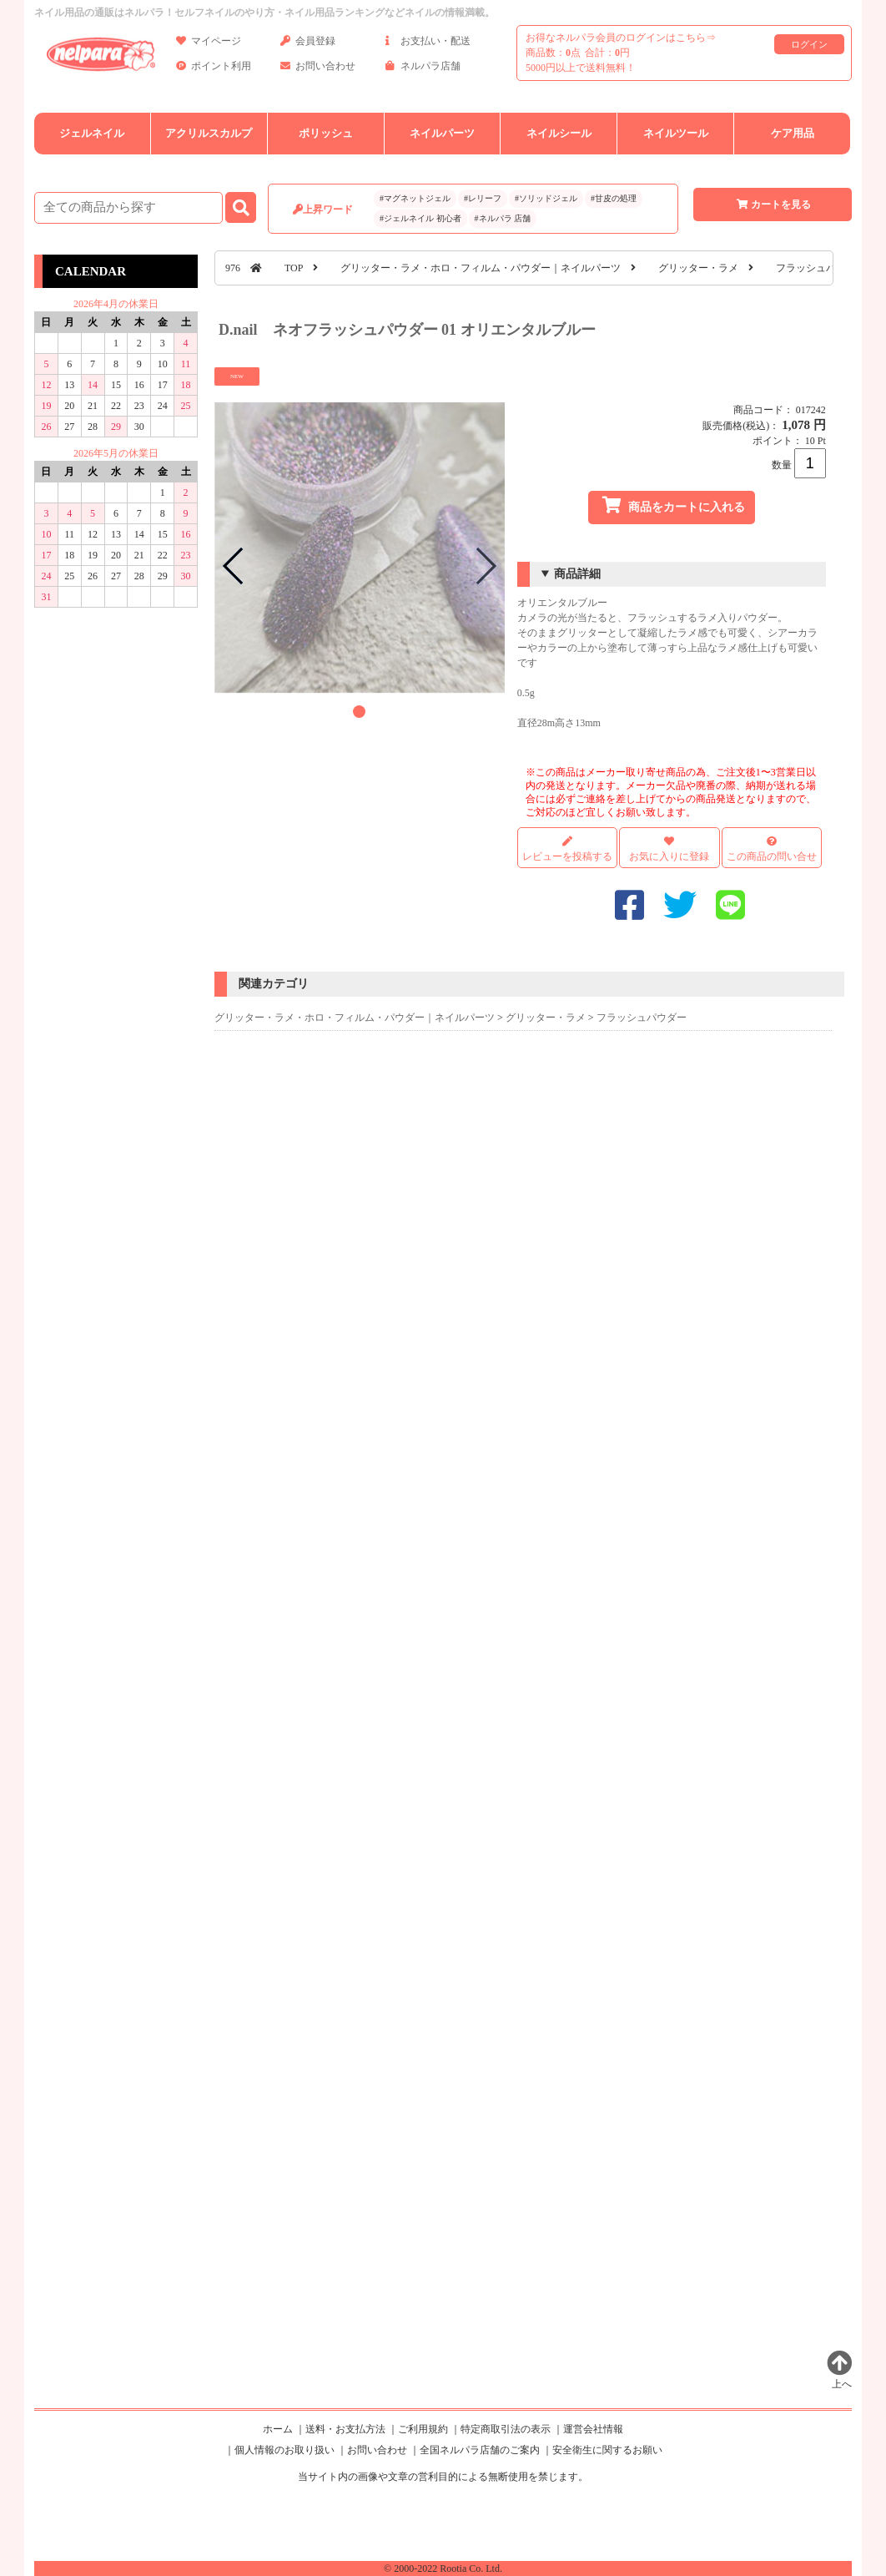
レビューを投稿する (567, 849)
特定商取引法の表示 (506, 2429)
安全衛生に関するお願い (607, 2450)
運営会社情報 (593, 2429)
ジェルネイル (91, 133)
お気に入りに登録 (669, 856)
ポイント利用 (213, 69)
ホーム (278, 2429)
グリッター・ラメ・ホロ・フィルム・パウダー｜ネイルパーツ (480, 268)
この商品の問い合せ (772, 856)
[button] (359, 711)
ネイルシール (559, 133)
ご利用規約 (423, 2429)
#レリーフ (482, 198)
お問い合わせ (317, 69)
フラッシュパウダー (821, 268)
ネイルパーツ (442, 133)
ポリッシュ (326, 133)
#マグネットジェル (415, 198)
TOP (293, 268)
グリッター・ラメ (698, 268)
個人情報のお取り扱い (284, 2450)
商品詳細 (577, 574)
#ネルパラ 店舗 (503, 218)
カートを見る (772, 204)
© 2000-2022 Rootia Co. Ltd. (443, 2568)
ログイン (809, 44)
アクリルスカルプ (208, 133)
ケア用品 (792, 133)
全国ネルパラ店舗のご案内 (480, 2450)
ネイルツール (675, 133)
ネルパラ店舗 (423, 69)
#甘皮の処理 (614, 198)
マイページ (208, 44)
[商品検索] (128, 208)
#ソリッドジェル (546, 198)
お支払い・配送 (428, 44)
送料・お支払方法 (345, 2429)
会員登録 (307, 44)
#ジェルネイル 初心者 (420, 218)
